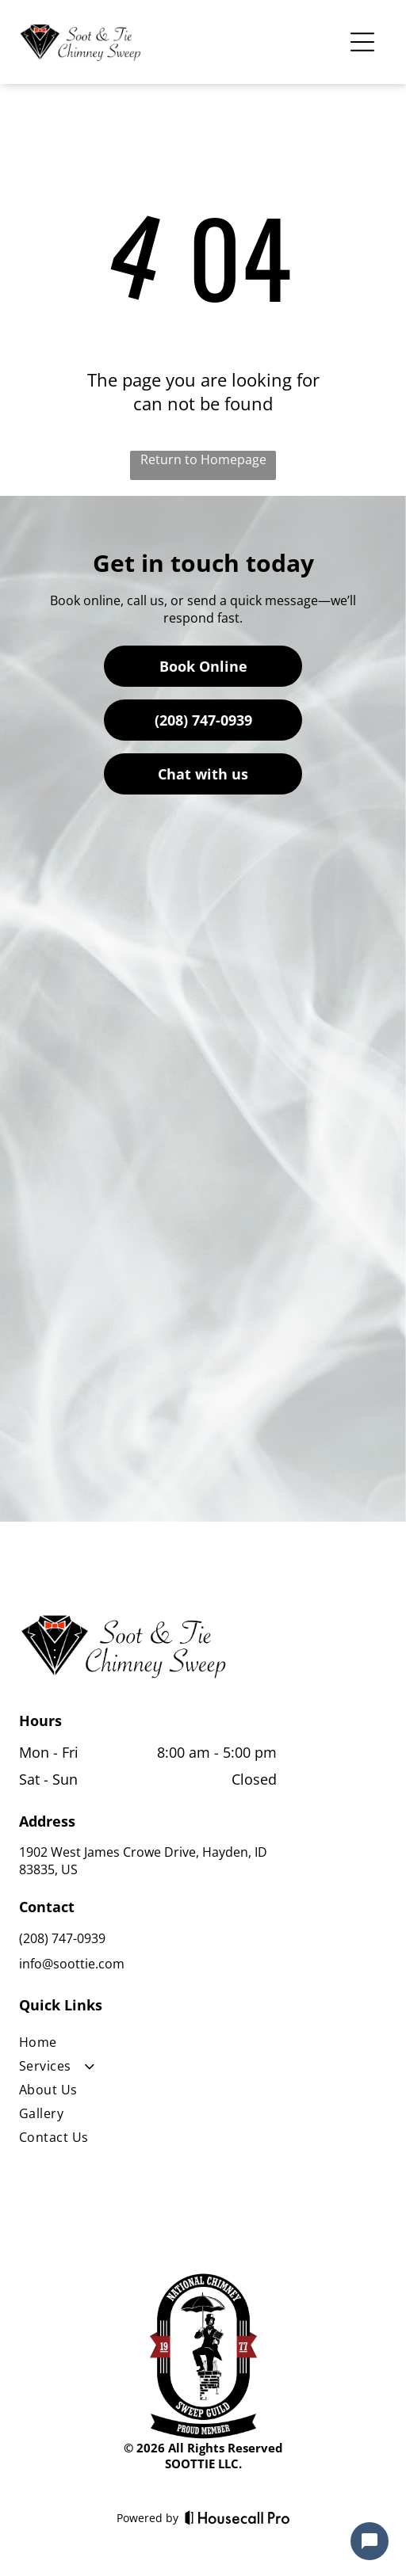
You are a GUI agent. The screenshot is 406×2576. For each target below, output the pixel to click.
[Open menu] (362, 42)
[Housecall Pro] (237, 2517)
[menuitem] (148, 2045)
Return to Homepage (203, 459)
